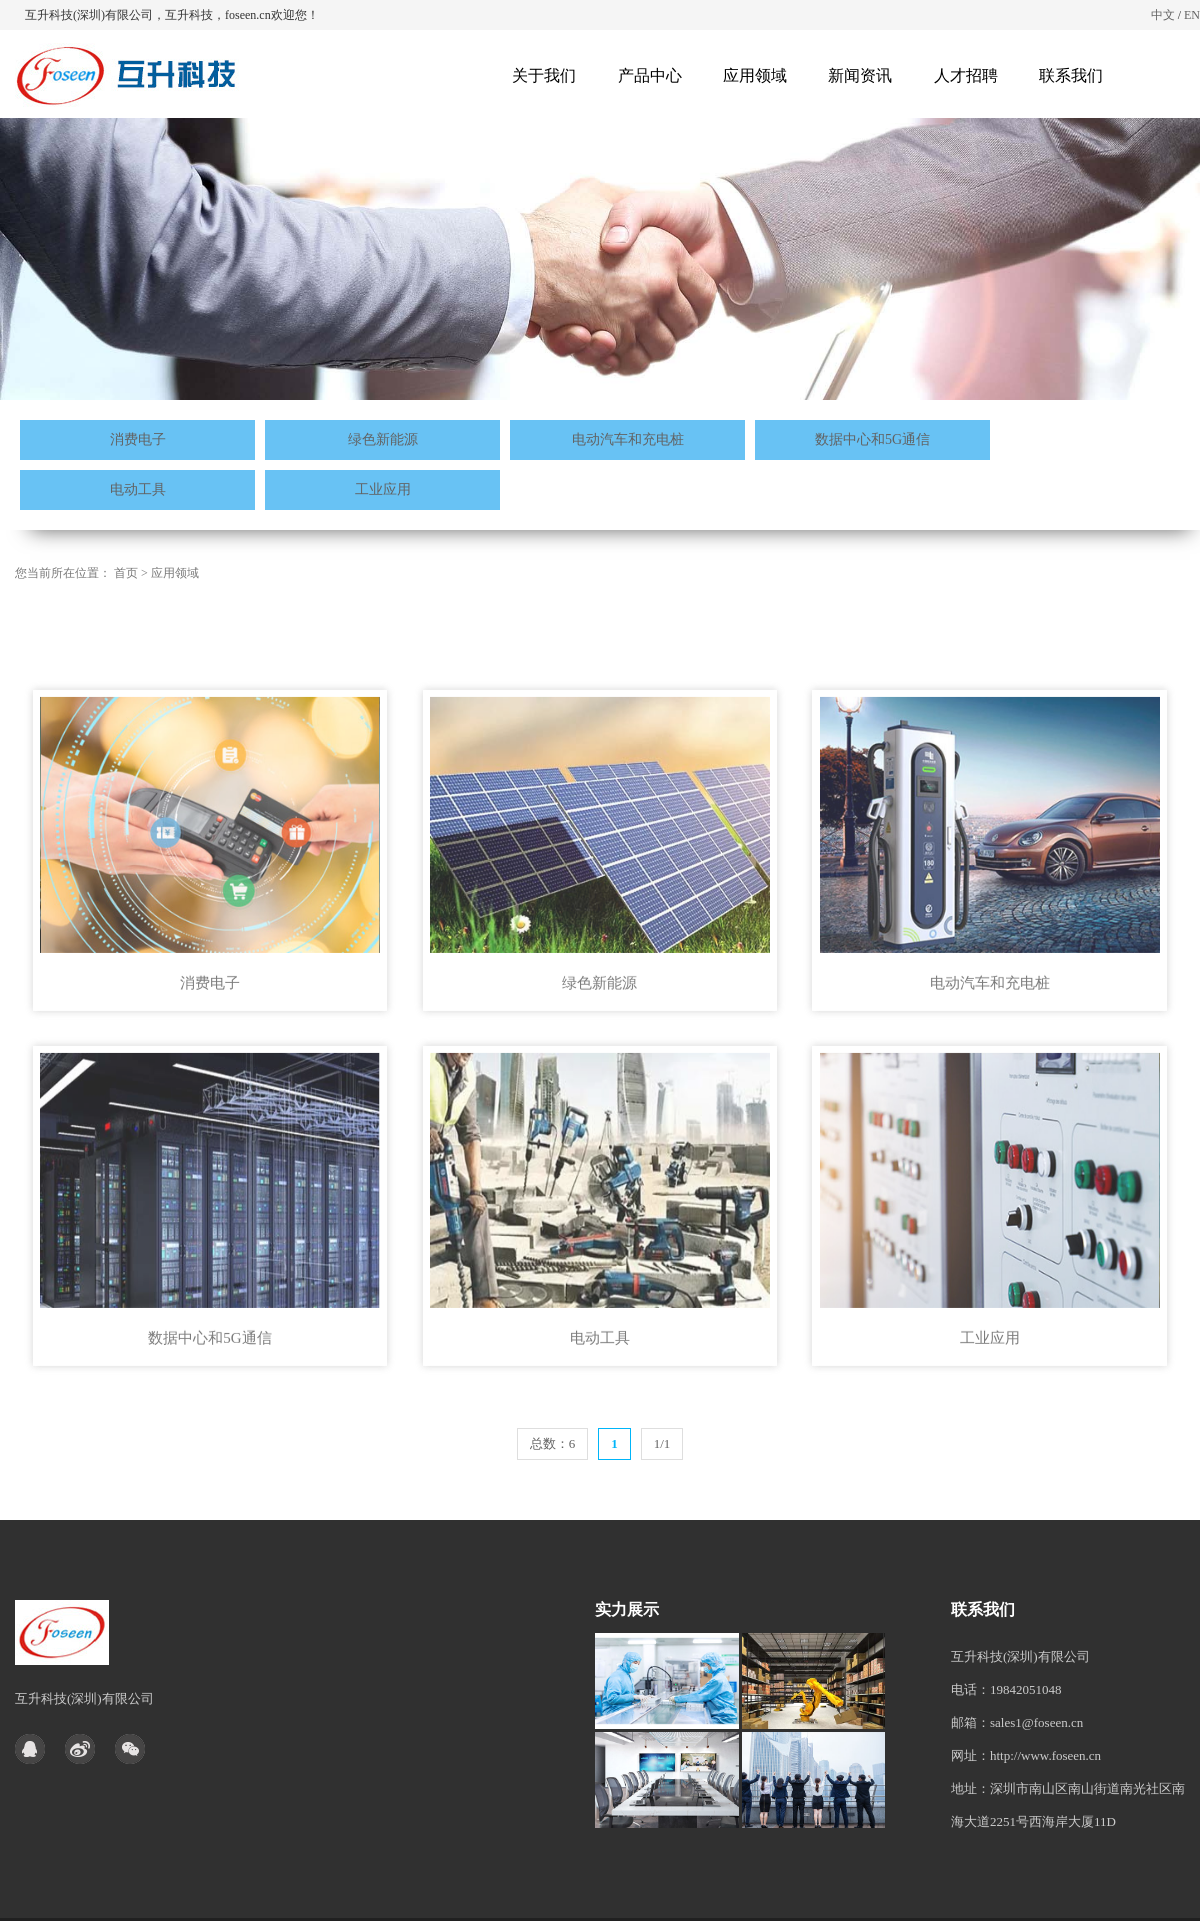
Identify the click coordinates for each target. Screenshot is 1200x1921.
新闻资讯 (860, 75)
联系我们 (1071, 75)
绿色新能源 (383, 439)
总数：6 (553, 1443)
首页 (126, 573)
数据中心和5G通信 (872, 439)
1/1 (662, 1443)
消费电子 (138, 439)
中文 (1163, 15)
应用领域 (755, 75)
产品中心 (650, 75)
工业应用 (383, 489)
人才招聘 (966, 75)
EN (1192, 15)
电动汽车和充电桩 (628, 439)
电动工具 (138, 489)
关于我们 (544, 75)
